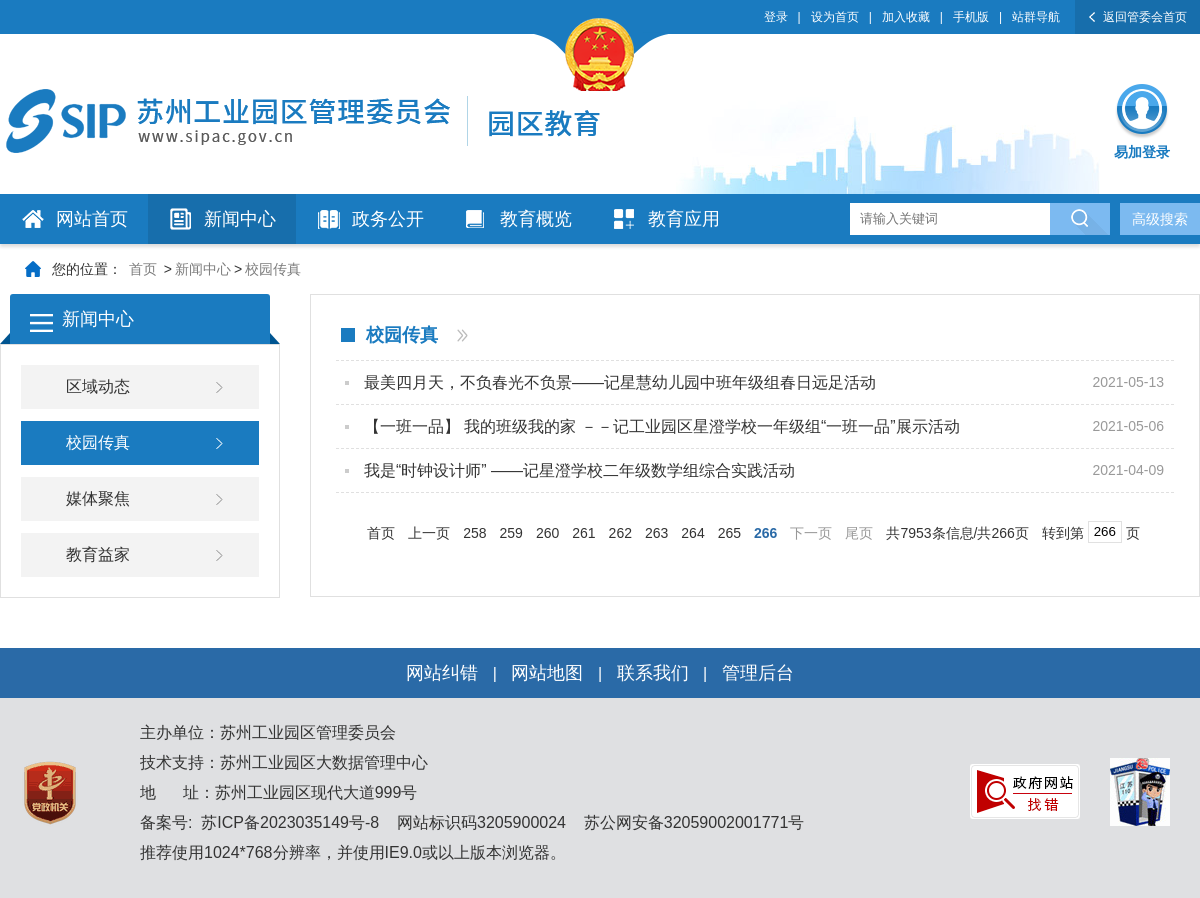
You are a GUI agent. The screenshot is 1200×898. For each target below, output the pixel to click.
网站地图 (547, 673)
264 (692, 533)
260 (547, 533)
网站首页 (92, 219)
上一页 (429, 533)
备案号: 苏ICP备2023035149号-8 (259, 822)
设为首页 (835, 17)
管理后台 (758, 673)
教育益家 (98, 554)
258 (474, 533)
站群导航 (1036, 17)
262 (620, 533)
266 (765, 533)
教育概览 (536, 219)
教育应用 (684, 219)
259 (511, 533)
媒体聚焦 (98, 498)
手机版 (971, 17)
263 (656, 533)
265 (729, 533)
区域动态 (98, 386)
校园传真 (273, 269)
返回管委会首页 (1145, 17)
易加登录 (1142, 152)
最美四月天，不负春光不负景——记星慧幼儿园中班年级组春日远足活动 (620, 382)
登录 (776, 17)
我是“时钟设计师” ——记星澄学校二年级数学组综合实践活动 (579, 470)
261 (583, 533)
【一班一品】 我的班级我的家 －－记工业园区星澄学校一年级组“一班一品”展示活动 (662, 426)
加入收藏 (906, 17)
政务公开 (388, 219)
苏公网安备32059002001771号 (691, 822)
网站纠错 (442, 673)
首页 (143, 269)
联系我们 (653, 673)
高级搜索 (1160, 219)
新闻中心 (240, 219)
